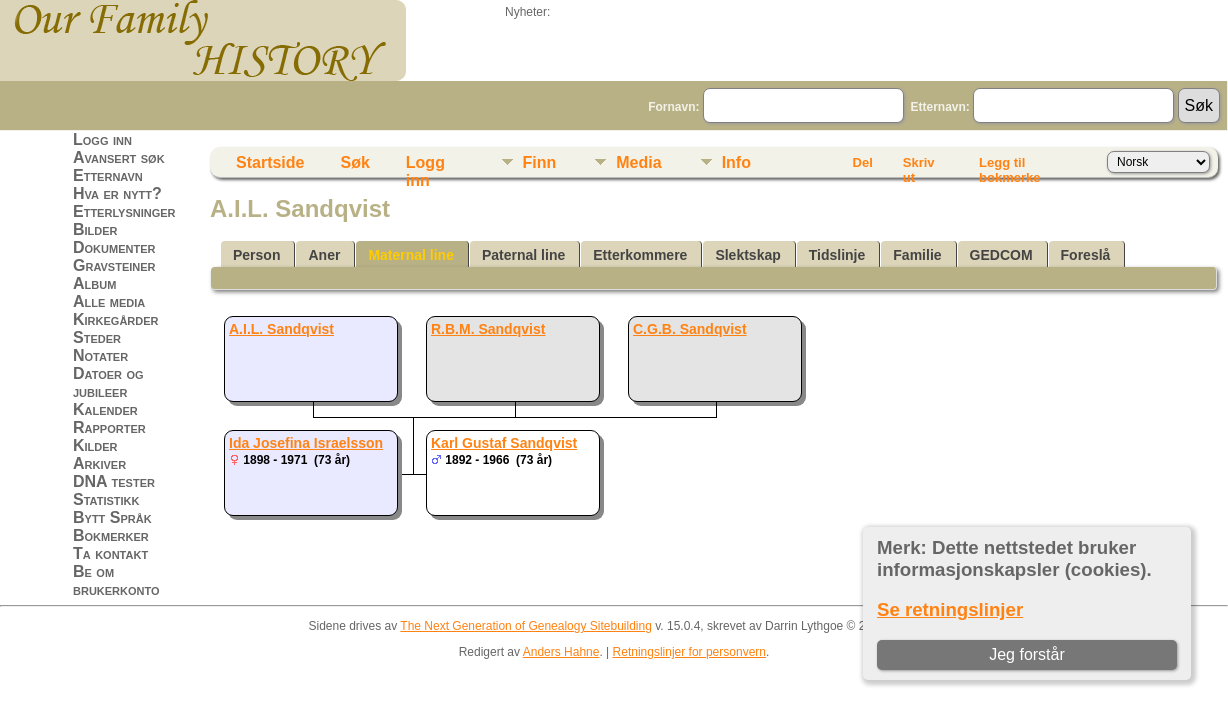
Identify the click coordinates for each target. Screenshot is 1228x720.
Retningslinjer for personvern (689, 652)
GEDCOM (1001, 255)
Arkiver (99, 463)
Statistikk (106, 499)
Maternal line (411, 255)
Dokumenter (114, 247)
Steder (97, 337)
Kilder (95, 445)
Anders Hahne (561, 652)
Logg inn (102, 139)
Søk (354, 162)
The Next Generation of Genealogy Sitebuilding (526, 626)
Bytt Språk (112, 517)
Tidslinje (837, 255)
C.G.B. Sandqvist (690, 329)
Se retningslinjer (950, 609)
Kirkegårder (116, 319)
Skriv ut (919, 166)
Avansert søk (119, 157)
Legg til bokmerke (1009, 166)
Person (256, 255)
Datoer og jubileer (108, 382)
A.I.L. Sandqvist (281, 329)
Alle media (109, 301)
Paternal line (523, 255)
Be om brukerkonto (116, 580)
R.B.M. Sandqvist (488, 329)
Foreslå (1086, 255)
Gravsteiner (114, 265)
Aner (324, 255)
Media (638, 162)
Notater (100, 355)
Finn (540, 162)
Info (736, 162)
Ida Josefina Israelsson (306, 443)
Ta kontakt (110, 553)
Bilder (95, 229)
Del (863, 162)
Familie (917, 255)
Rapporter (109, 427)
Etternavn (108, 175)
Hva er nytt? (117, 193)
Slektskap (747, 255)
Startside (270, 162)
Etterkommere (640, 255)
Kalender (105, 409)
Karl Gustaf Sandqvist (504, 443)
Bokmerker (111, 535)
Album (94, 283)
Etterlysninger (124, 211)
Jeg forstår (1027, 654)
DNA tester (114, 481)
